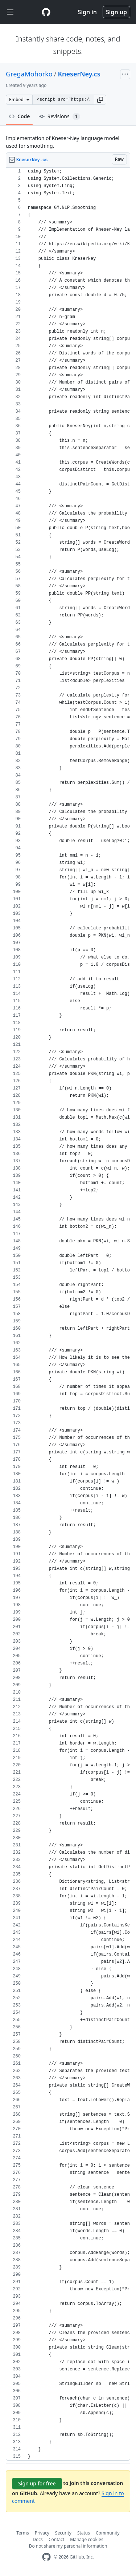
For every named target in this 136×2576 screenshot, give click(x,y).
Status (83, 2533)
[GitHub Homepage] (46, 2556)
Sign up (116, 12)
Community (108, 2533)
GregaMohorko (29, 74)
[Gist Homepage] (46, 12)
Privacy (42, 2533)
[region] (68, 1314)
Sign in (87, 12)
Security (63, 2533)
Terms (22, 2533)
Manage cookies (86, 2539)
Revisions (59, 116)
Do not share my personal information (68, 2546)
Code (19, 116)
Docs (38, 2539)
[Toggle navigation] (10, 12)
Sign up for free (37, 2483)
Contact (56, 2539)
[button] (100, 100)
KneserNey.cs (79, 74)
